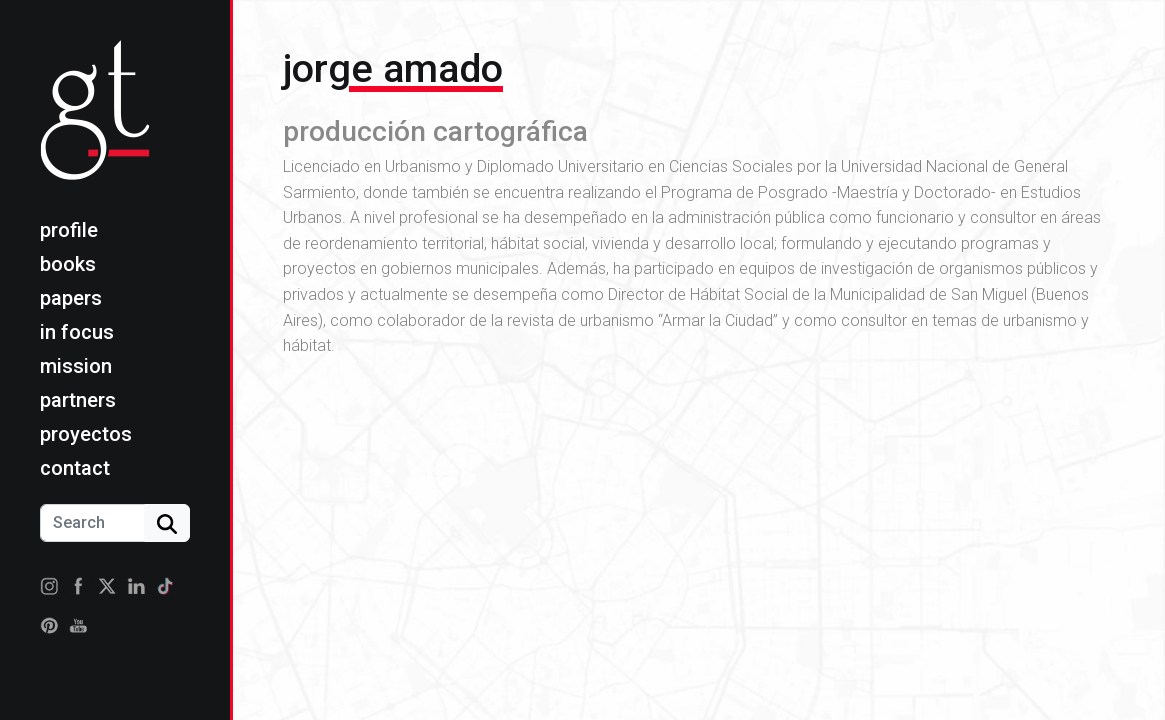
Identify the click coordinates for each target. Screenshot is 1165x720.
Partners (78, 400)
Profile (69, 230)
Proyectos (86, 434)
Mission (76, 366)
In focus (77, 332)
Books (68, 264)
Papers (71, 298)
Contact (75, 468)
